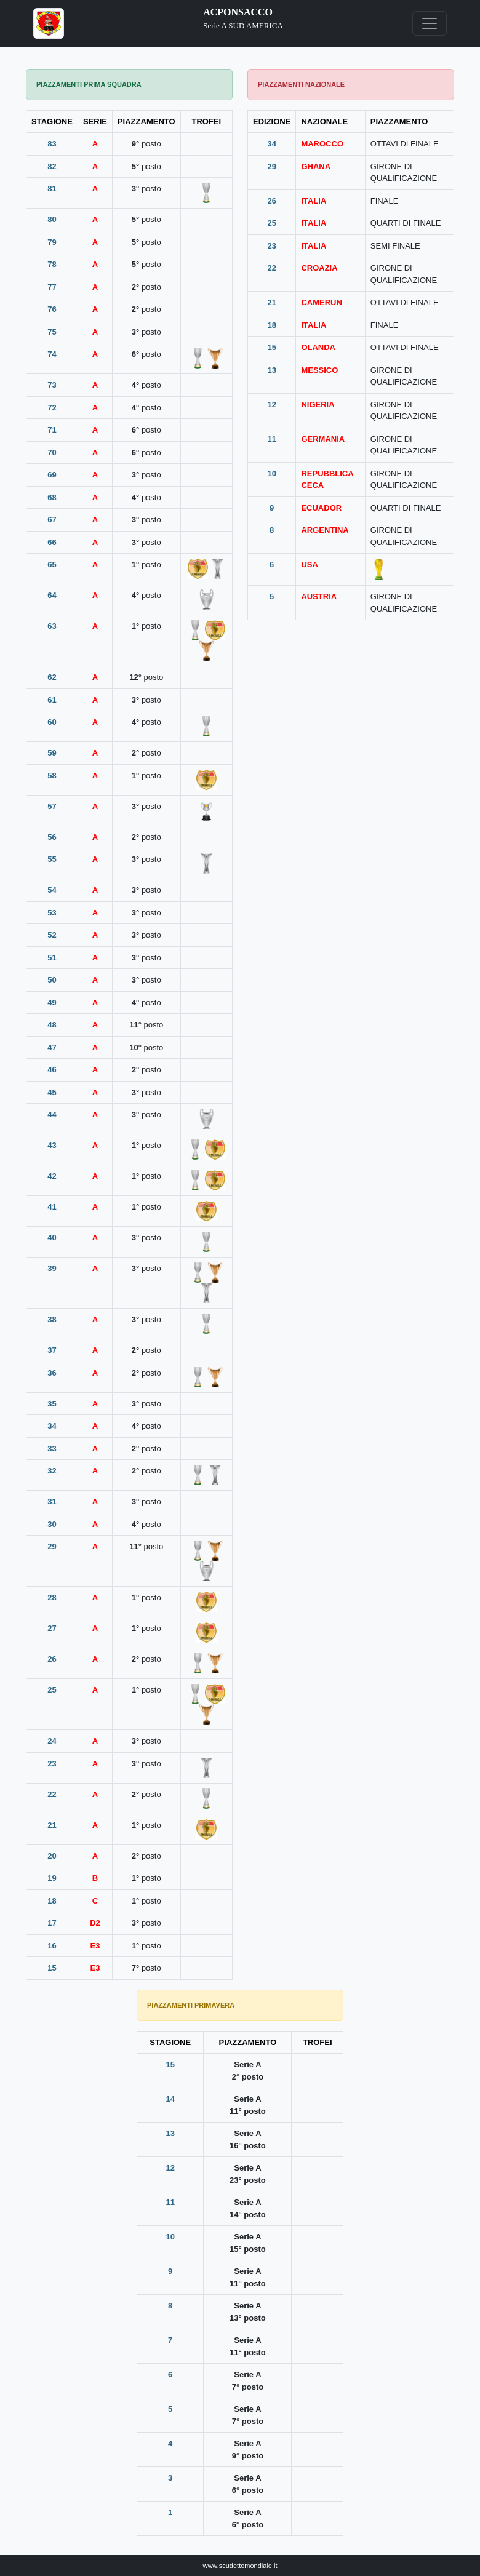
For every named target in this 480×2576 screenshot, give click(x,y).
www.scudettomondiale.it (239, 2565)
